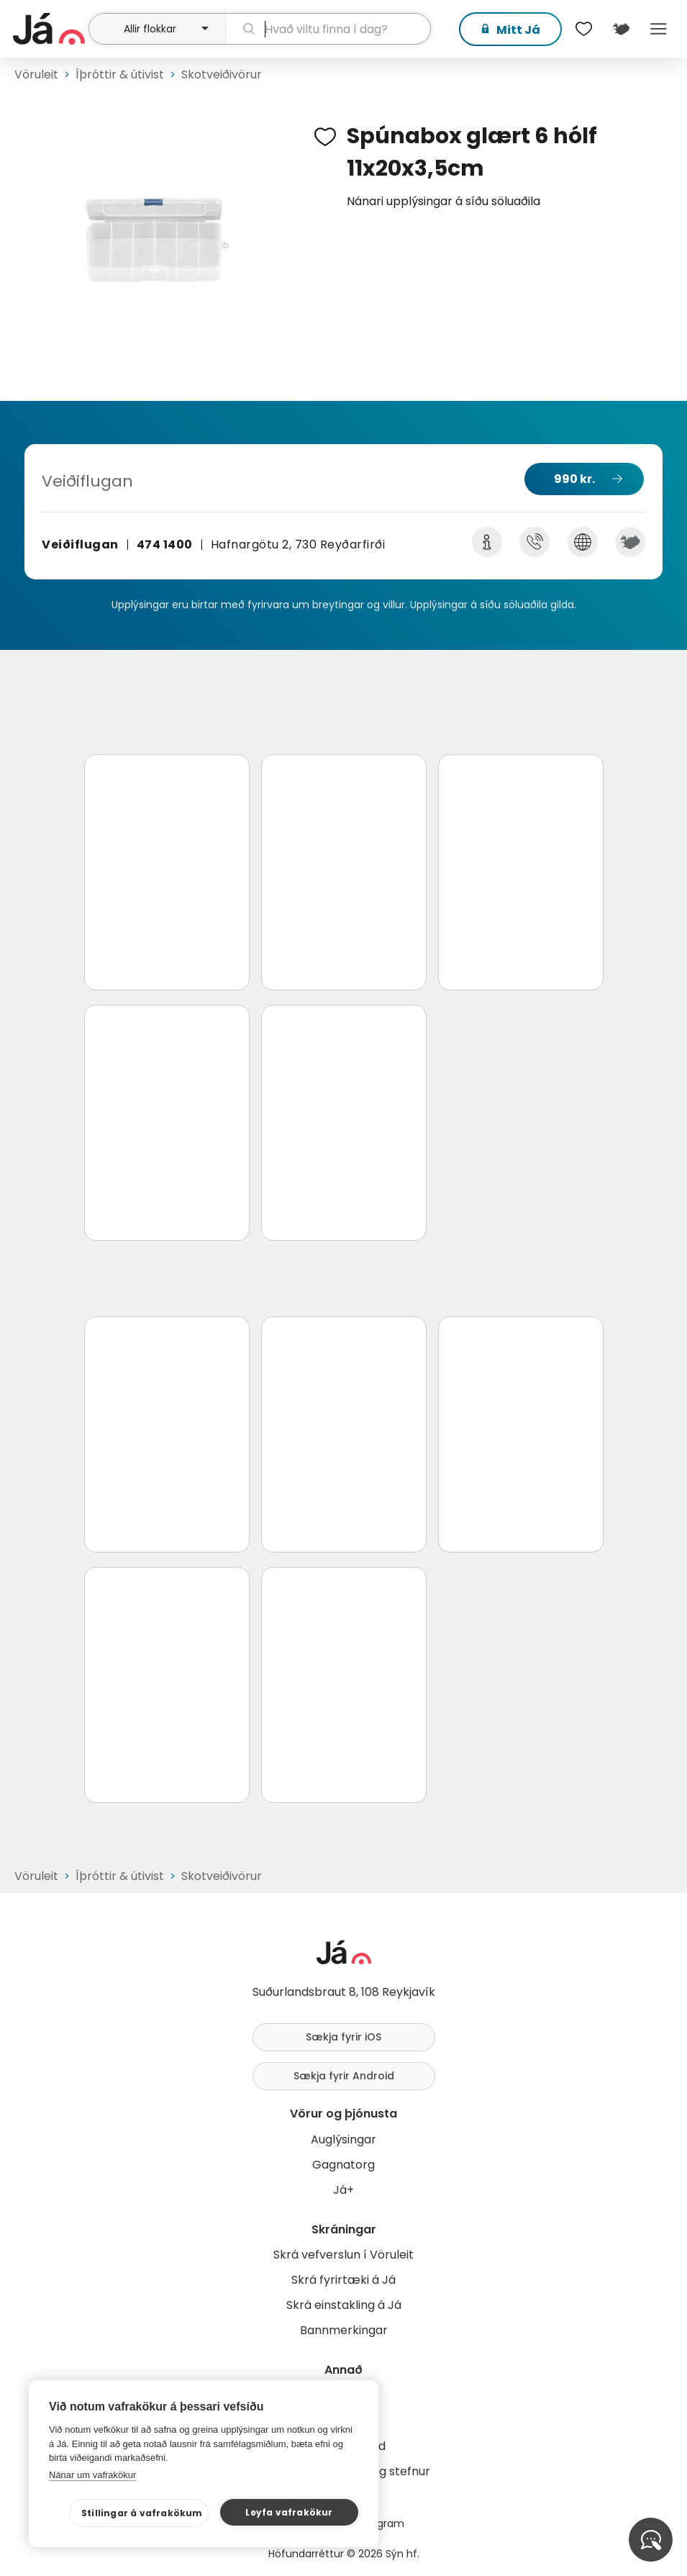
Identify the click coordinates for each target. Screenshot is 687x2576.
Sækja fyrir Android (344, 2076)
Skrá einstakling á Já (343, 2305)
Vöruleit (36, 74)
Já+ (343, 2190)
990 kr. (574, 479)
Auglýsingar (343, 2139)
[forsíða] (49, 29)
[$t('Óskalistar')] (583, 29)
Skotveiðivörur (221, 74)
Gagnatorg (343, 2164)
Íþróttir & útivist (120, 74)
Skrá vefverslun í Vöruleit (343, 2254)
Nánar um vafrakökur (92, 2474)
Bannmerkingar (344, 2330)
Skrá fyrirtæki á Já (343, 2280)
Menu (658, 29)
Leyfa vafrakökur (288, 2512)
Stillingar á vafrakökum (142, 2513)
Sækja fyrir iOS (343, 2037)
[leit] (328, 29)
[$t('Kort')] (621, 29)
